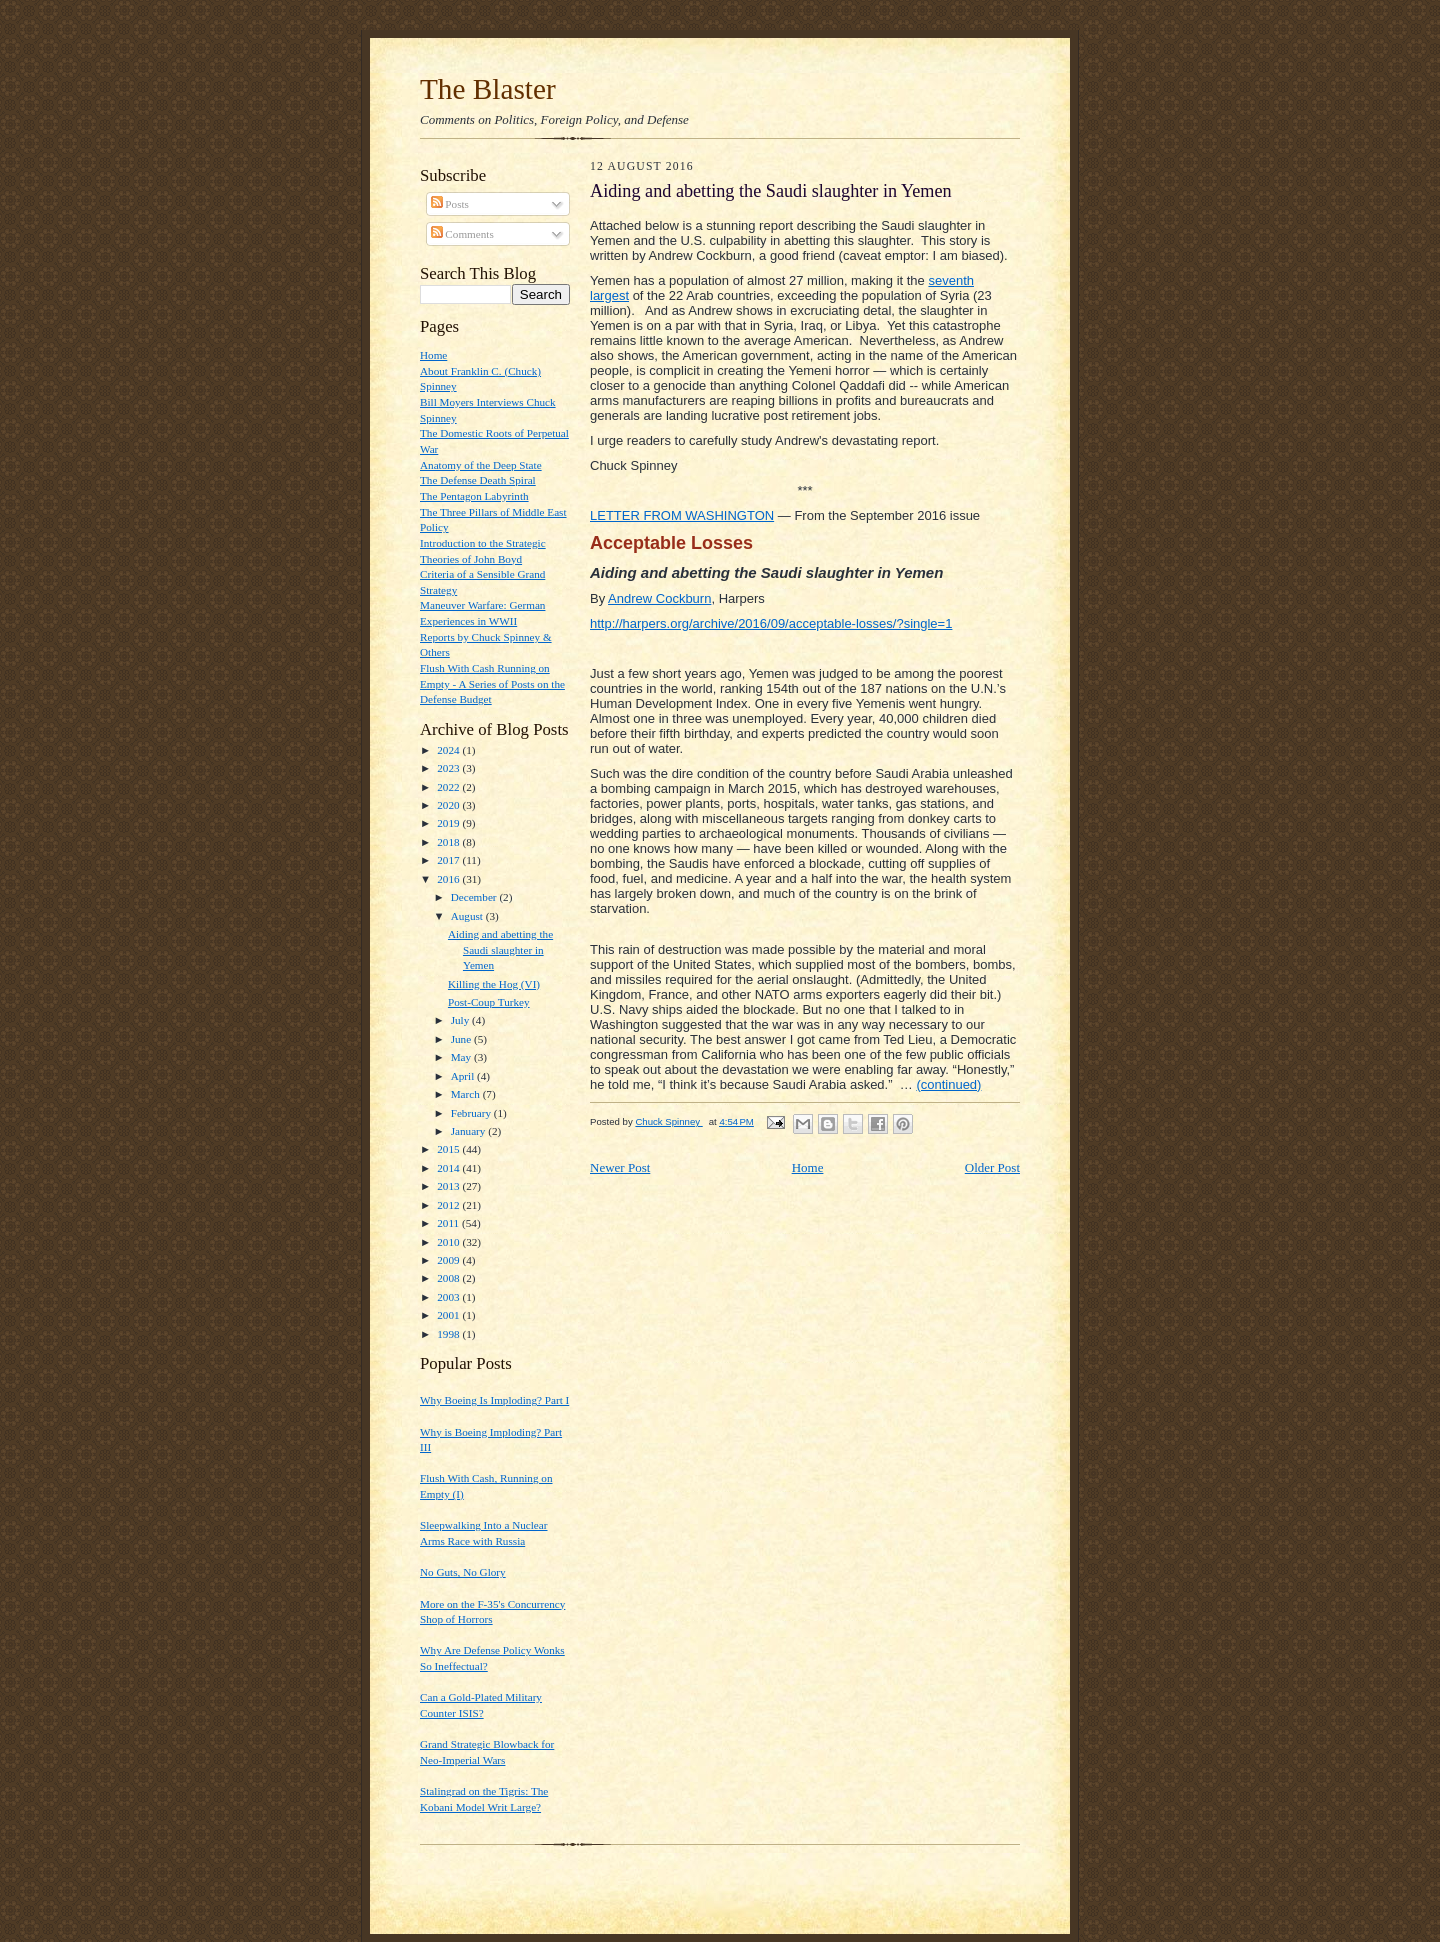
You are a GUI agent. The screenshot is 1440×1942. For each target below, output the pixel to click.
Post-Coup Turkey (489, 1002)
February (472, 1113)
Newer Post (620, 1167)
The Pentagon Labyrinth (474, 496)
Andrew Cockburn (659, 598)
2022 (449, 787)
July (461, 1020)
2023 (449, 768)
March (467, 1094)
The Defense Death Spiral (478, 480)
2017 (449, 860)
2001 (449, 1315)
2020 (449, 805)
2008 (449, 1278)
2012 (449, 1205)
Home (433, 355)
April (464, 1076)
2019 (449, 823)
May (462, 1057)
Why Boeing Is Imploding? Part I (494, 1400)
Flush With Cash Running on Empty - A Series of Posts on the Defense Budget (492, 683)
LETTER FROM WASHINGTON (682, 515)
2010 (449, 1242)
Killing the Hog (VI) (494, 984)
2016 (449, 879)
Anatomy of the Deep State (481, 465)
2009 (449, 1260)
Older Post (992, 1167)
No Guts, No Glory (463, 1572)
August (468, 916)
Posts (450, 204)
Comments (462, 234)
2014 (449, 1168)
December (475, 897)
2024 (449, 750)
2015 (449, 1149)
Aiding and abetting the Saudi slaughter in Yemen (500, 949)
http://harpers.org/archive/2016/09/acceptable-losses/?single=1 (771, 623)
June (462, 1039)
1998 (449, 1334)
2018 (449, 842)
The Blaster (488, 89)
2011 (449, 1223)
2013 (449, 1186)
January (470, 1131)
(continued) (948, 1084)
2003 (449, 1297)
